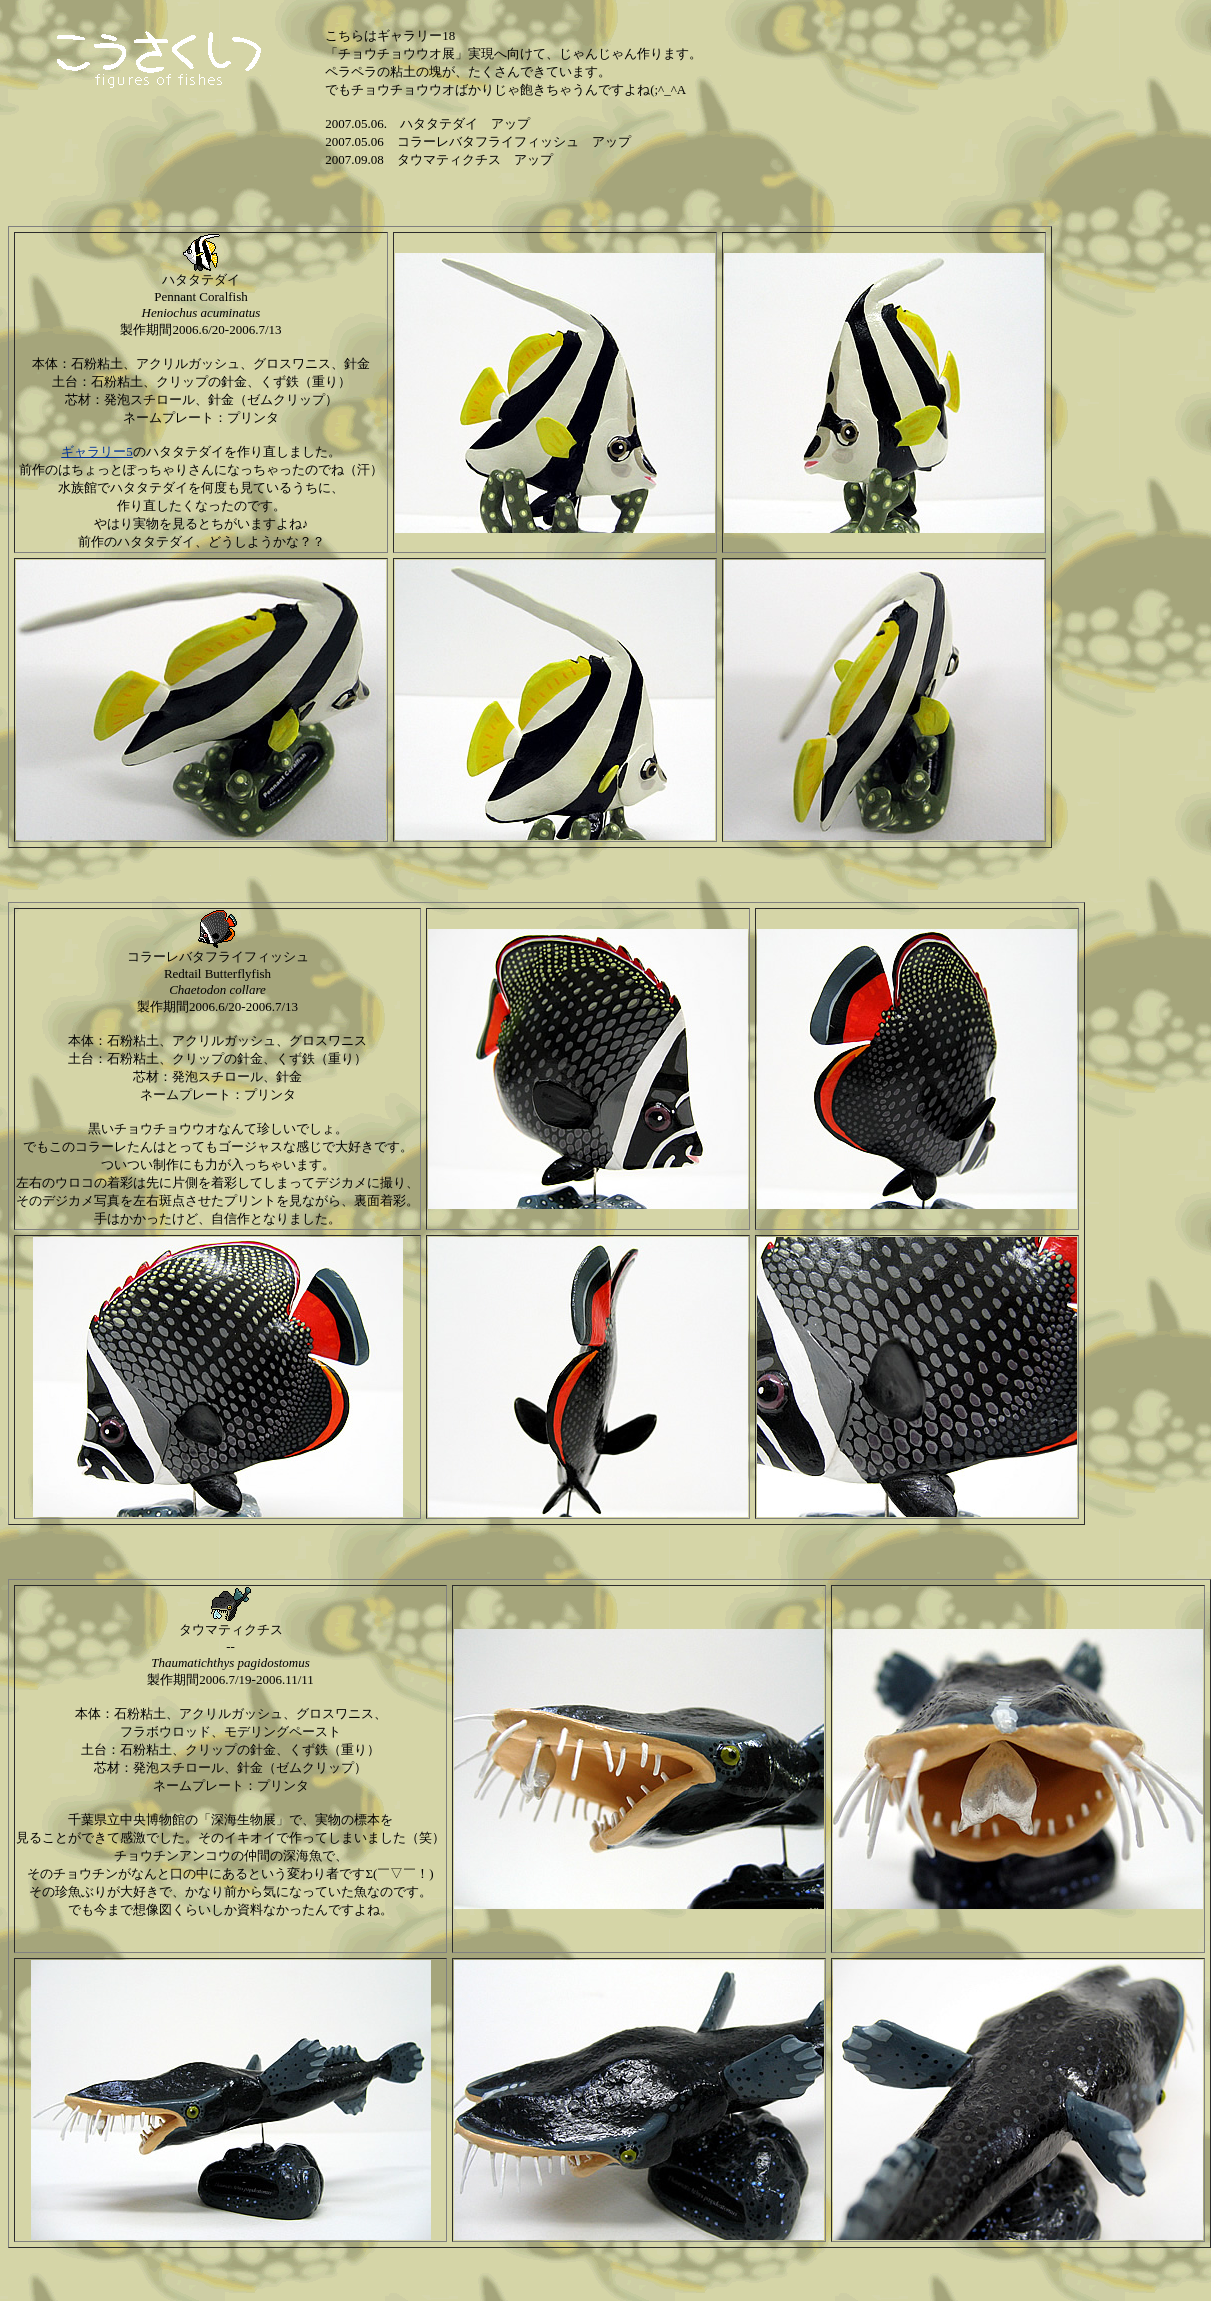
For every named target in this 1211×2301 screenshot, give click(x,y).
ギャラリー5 (97, 451)
